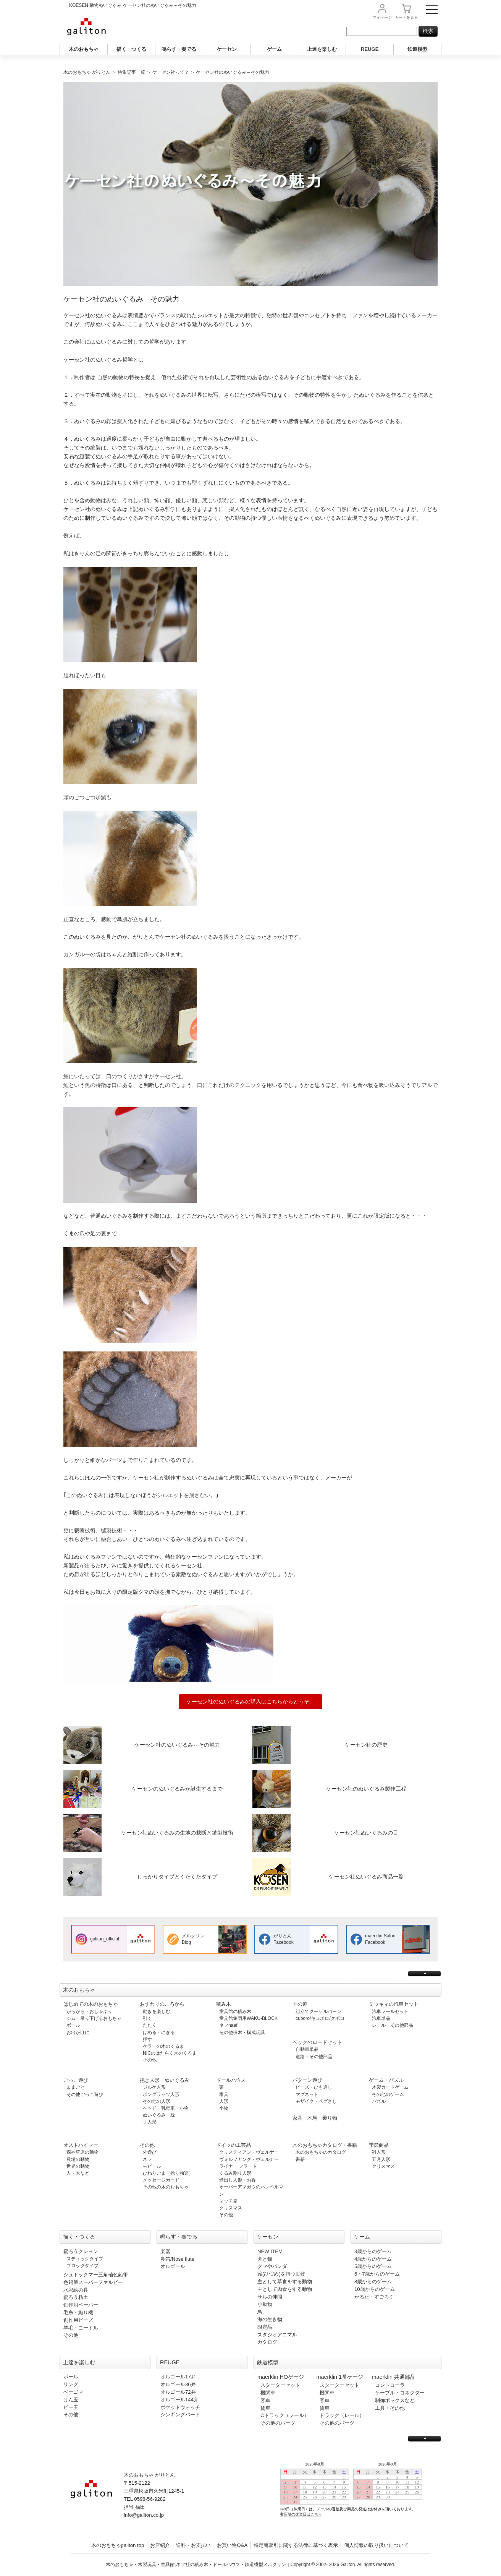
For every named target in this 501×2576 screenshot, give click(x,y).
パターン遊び (307, 2080)
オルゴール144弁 (179, 2399)
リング (70, 2384)
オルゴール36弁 (178, 2384)
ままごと (75, 2087)
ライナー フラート (238, 2166)
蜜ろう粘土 (75, 2297)
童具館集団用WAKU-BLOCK (248, 2018)
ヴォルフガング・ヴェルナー (249, 2159)
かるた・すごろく (374, 2297)
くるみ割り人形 (235, 2173)
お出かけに (77, 2032)
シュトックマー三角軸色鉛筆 (95, 2275)
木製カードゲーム (390, 2087)
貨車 (265, 2408)
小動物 (264, 2304)
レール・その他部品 (392, 2025)
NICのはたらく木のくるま (170, 2053)
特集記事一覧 (131, 72)
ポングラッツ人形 (161, 2094)
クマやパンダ (272, 2266)
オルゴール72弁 (178, 2392)
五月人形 (381, 2159)
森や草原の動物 (82, 2152)
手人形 (150, 2122)
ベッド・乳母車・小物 (166, 2108)
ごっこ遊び (75, 2080)
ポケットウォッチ (180, 2407)
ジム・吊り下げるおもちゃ (93, 2018)
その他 (150, 2060)
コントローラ (390, 2385)
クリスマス (230, 2208)
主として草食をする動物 (284, 2281)
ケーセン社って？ (170, 72)
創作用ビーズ (78, 2320)
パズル (379, 2101)
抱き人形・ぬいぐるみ (164, 2080)
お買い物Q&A (232, 2545)
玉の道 (300, 2004)
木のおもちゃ (84, 49)
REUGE (370, 49)
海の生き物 (269, 2319)
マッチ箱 (228, 2201)
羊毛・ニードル (80, 2328)
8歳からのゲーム (373, 2281)
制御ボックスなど (395, 2400)
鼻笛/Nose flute (177, 2259)
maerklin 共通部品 (393, 2377)
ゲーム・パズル (386, 2080)
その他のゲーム (388, 2094)
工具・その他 (390, 2408)
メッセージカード (161, 2180)
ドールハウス (231, 2080)
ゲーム (274, 49)
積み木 (223, 2004)
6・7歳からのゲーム (377, 2274)
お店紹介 (160, 2545)
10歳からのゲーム (374, 2289)
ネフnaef (228, 2025)
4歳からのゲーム (373, 2259)
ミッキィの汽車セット (394, 2004)
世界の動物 (77, 2166)
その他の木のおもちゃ (166, 2187)
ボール (73, 2025)
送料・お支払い (193, 2545)
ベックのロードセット (317, 2042)
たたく (150, 2025)
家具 (223, 2094)
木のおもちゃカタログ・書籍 (325, 2145)
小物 (223, 2108)
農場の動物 (77, 2159)
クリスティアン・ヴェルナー (249, 2152)
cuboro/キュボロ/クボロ (320, 2018)
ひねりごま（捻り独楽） (168, 2173)
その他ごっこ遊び (84, 2094)
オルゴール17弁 (178, 2377)
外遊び (150, 2152)
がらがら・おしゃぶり (89, 2011)
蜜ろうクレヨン (80, 2251)
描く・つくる (131, 49)
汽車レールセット (390, 2011)
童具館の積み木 (235, 2011)
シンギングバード (180, 2414)
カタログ (267, 2342)
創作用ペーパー (80, 2305)
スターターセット (280, 2385)
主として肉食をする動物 (284, 2289)
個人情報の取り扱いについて (376, 2545)
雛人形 (379, 2152)
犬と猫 (264, 2259)
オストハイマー (80, 2145)
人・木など (77, 2173)
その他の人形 (156, 2101)
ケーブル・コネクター (400, 2393)
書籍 (300, 2159)
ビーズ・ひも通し (314, 2087)
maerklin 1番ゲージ (340, 2377)
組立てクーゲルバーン (318, 2011)
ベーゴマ (73, 2392)
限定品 (264, 2327)
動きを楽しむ (156, 2011)
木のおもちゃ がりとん (86, 72)
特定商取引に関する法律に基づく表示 (296, 2545)
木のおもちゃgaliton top (117, 2545)
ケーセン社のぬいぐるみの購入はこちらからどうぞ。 (250, 1702)
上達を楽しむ (322, 49)
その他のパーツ (277, 2423)
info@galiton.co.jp (144, 2515)
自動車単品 (307, 2049)
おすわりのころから (162, 2004)
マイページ (382, 17)
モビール (152, 2166)
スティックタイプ (84, 2258)
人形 (223, 2101)
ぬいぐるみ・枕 (159, 2115)
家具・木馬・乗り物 (315, 2118)
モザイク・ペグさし (316, 2101)
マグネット (307, 2094)
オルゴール (172, 2266)
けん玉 (70, 2399)
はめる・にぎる (159, 2032)
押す (147, 2039)
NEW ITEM (270, 2251)
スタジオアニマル (277, 2335)
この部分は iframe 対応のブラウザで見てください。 (354, 2495)
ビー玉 (70, 2407)
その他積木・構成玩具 (242, 2032)
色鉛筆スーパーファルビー (93, 2282)
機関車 (267, 2393)
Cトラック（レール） (284, 2415)
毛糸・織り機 (78, 2312)
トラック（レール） (342, 2415)
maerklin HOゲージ (280, 2377)
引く (147, 2018)
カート (406, 17)
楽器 (165, 2251)
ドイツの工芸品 (233, 2145)
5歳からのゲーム (373, 2266)
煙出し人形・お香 (237, 2180)
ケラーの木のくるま (163, 2046)
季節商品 (379, 2145)
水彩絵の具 (75, 2290)
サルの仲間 (269, 2297)
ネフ (147, 2159)
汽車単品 (381, 2018)
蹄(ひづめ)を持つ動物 (281, 2274)
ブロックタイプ (82, 2265)
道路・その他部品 (314, 2056)
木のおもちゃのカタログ (321, 2152)
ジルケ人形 (154, 2087)
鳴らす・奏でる (179, 49)
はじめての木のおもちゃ (90, 2004)
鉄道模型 (417, 49)
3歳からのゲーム (373, 2251)
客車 (265, 2400)
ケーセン (227, 49)
